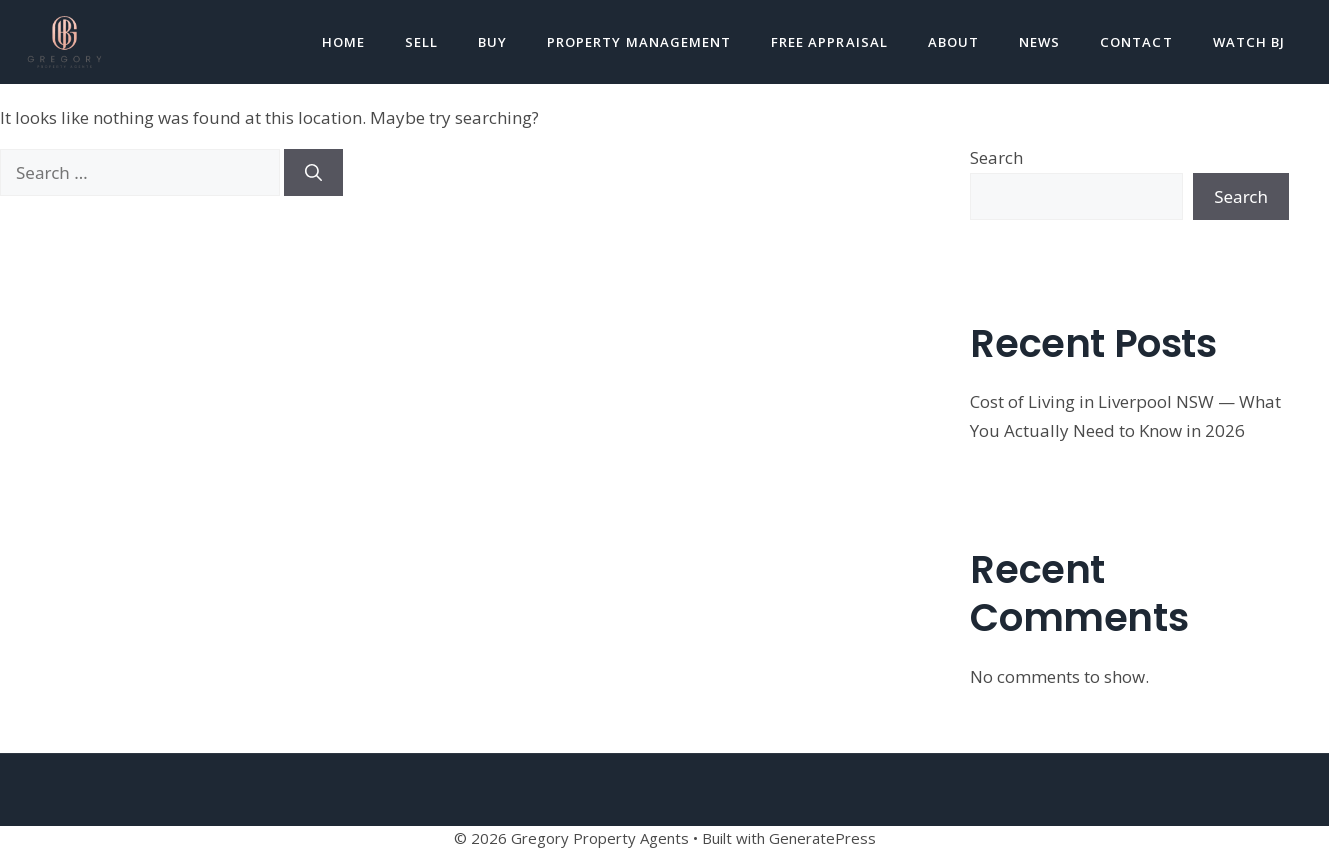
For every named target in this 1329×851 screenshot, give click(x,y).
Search (996, 157)
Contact (1136, 42)
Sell (421, 42)
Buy (492, 42)
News (1039, 42)
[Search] (313, 173)
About (953, 42)
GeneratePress (822, 838)
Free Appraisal (829, 42)
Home (343, 42)
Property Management (639, 42)
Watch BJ (1249, 42)
